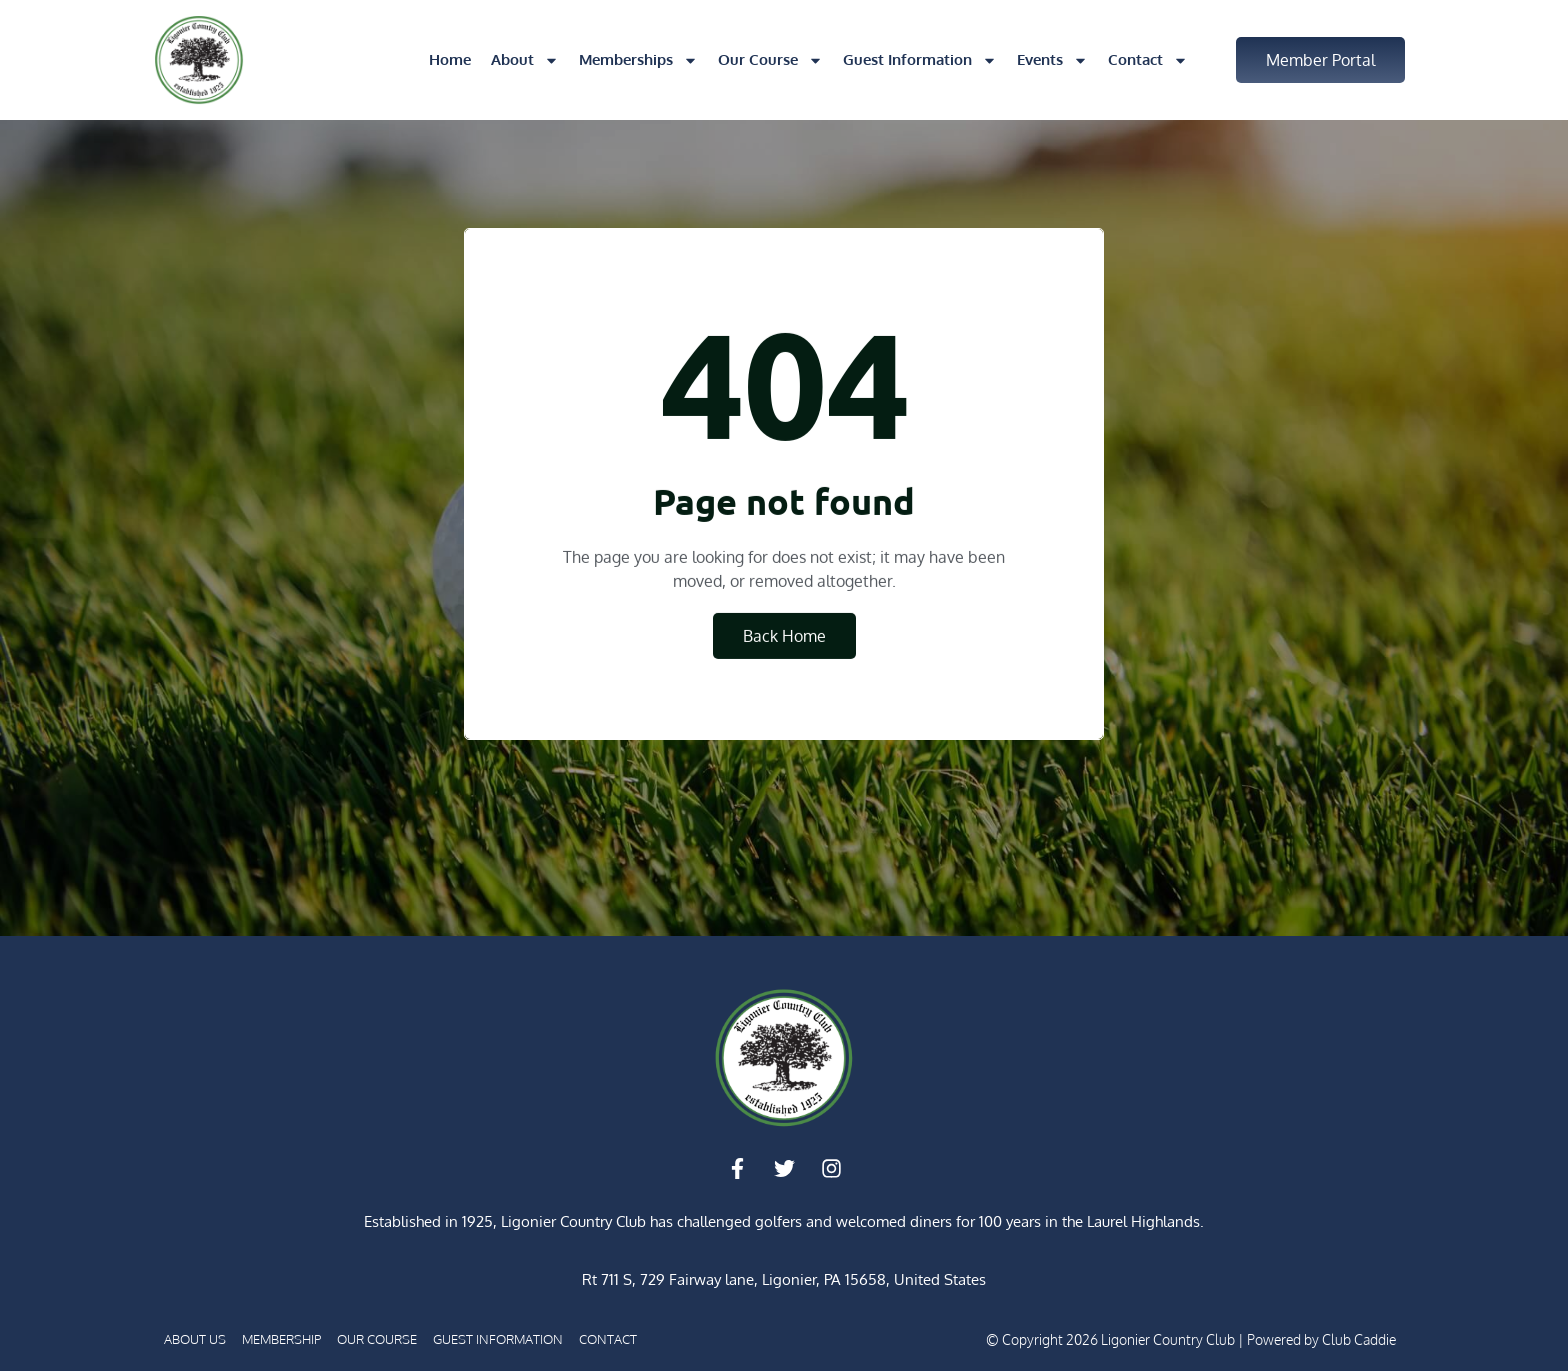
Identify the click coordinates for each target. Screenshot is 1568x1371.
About (525, 60)
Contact (1148, 60)
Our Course (770, 60)
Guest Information (920, 60)
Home (450, 59)
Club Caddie (1359, 1339)
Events (1052, 60)
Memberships (638, 60)
